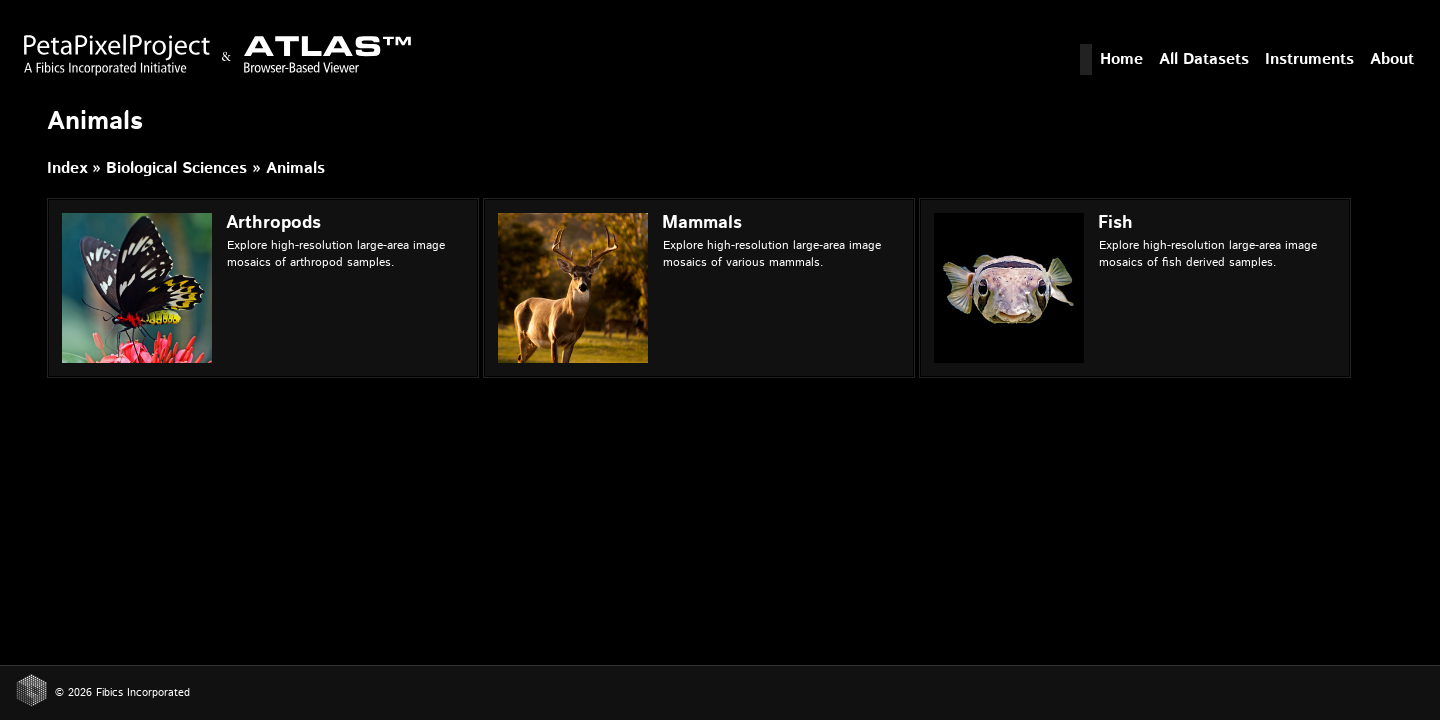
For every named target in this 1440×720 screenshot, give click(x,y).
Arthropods (273, 223)
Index (67, 168)
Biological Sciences (176, 168)
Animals (295, 168)
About (1392, 59)
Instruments (1309, 59)
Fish (1115, 223)
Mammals (702, 223)
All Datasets (1204, 59)
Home (1121, 59)
